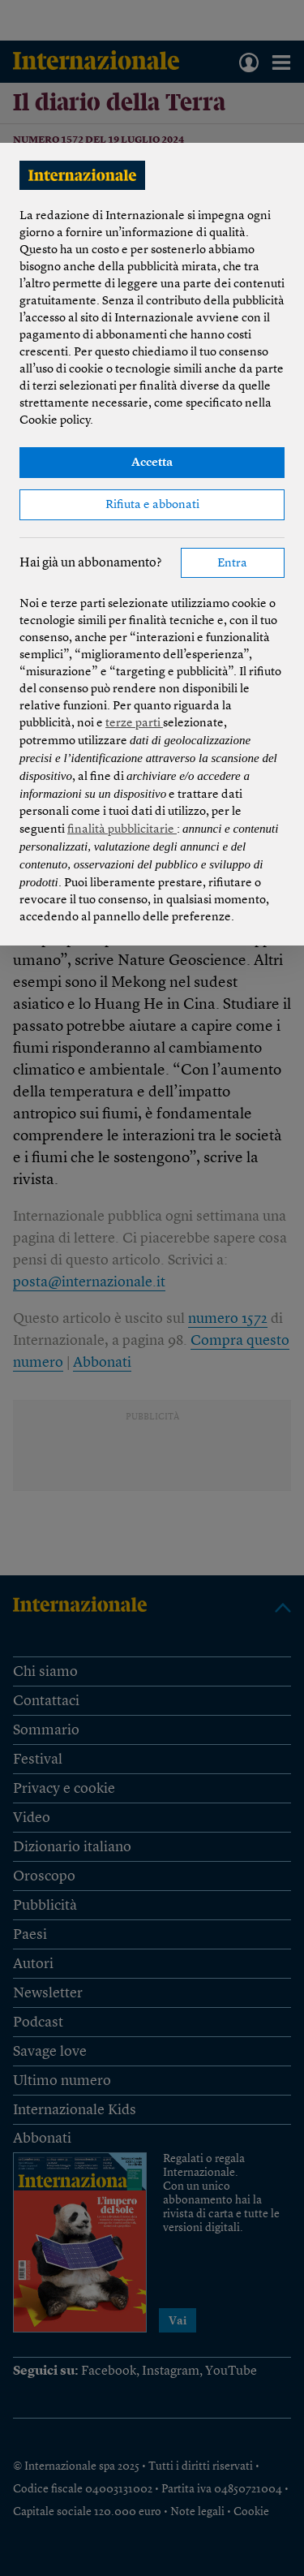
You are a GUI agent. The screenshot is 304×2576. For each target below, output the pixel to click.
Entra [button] (232, 564)
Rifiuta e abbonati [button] (152, 505)
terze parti (134, 723)
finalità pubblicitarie (122, 830)
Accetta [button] (152, 463)
